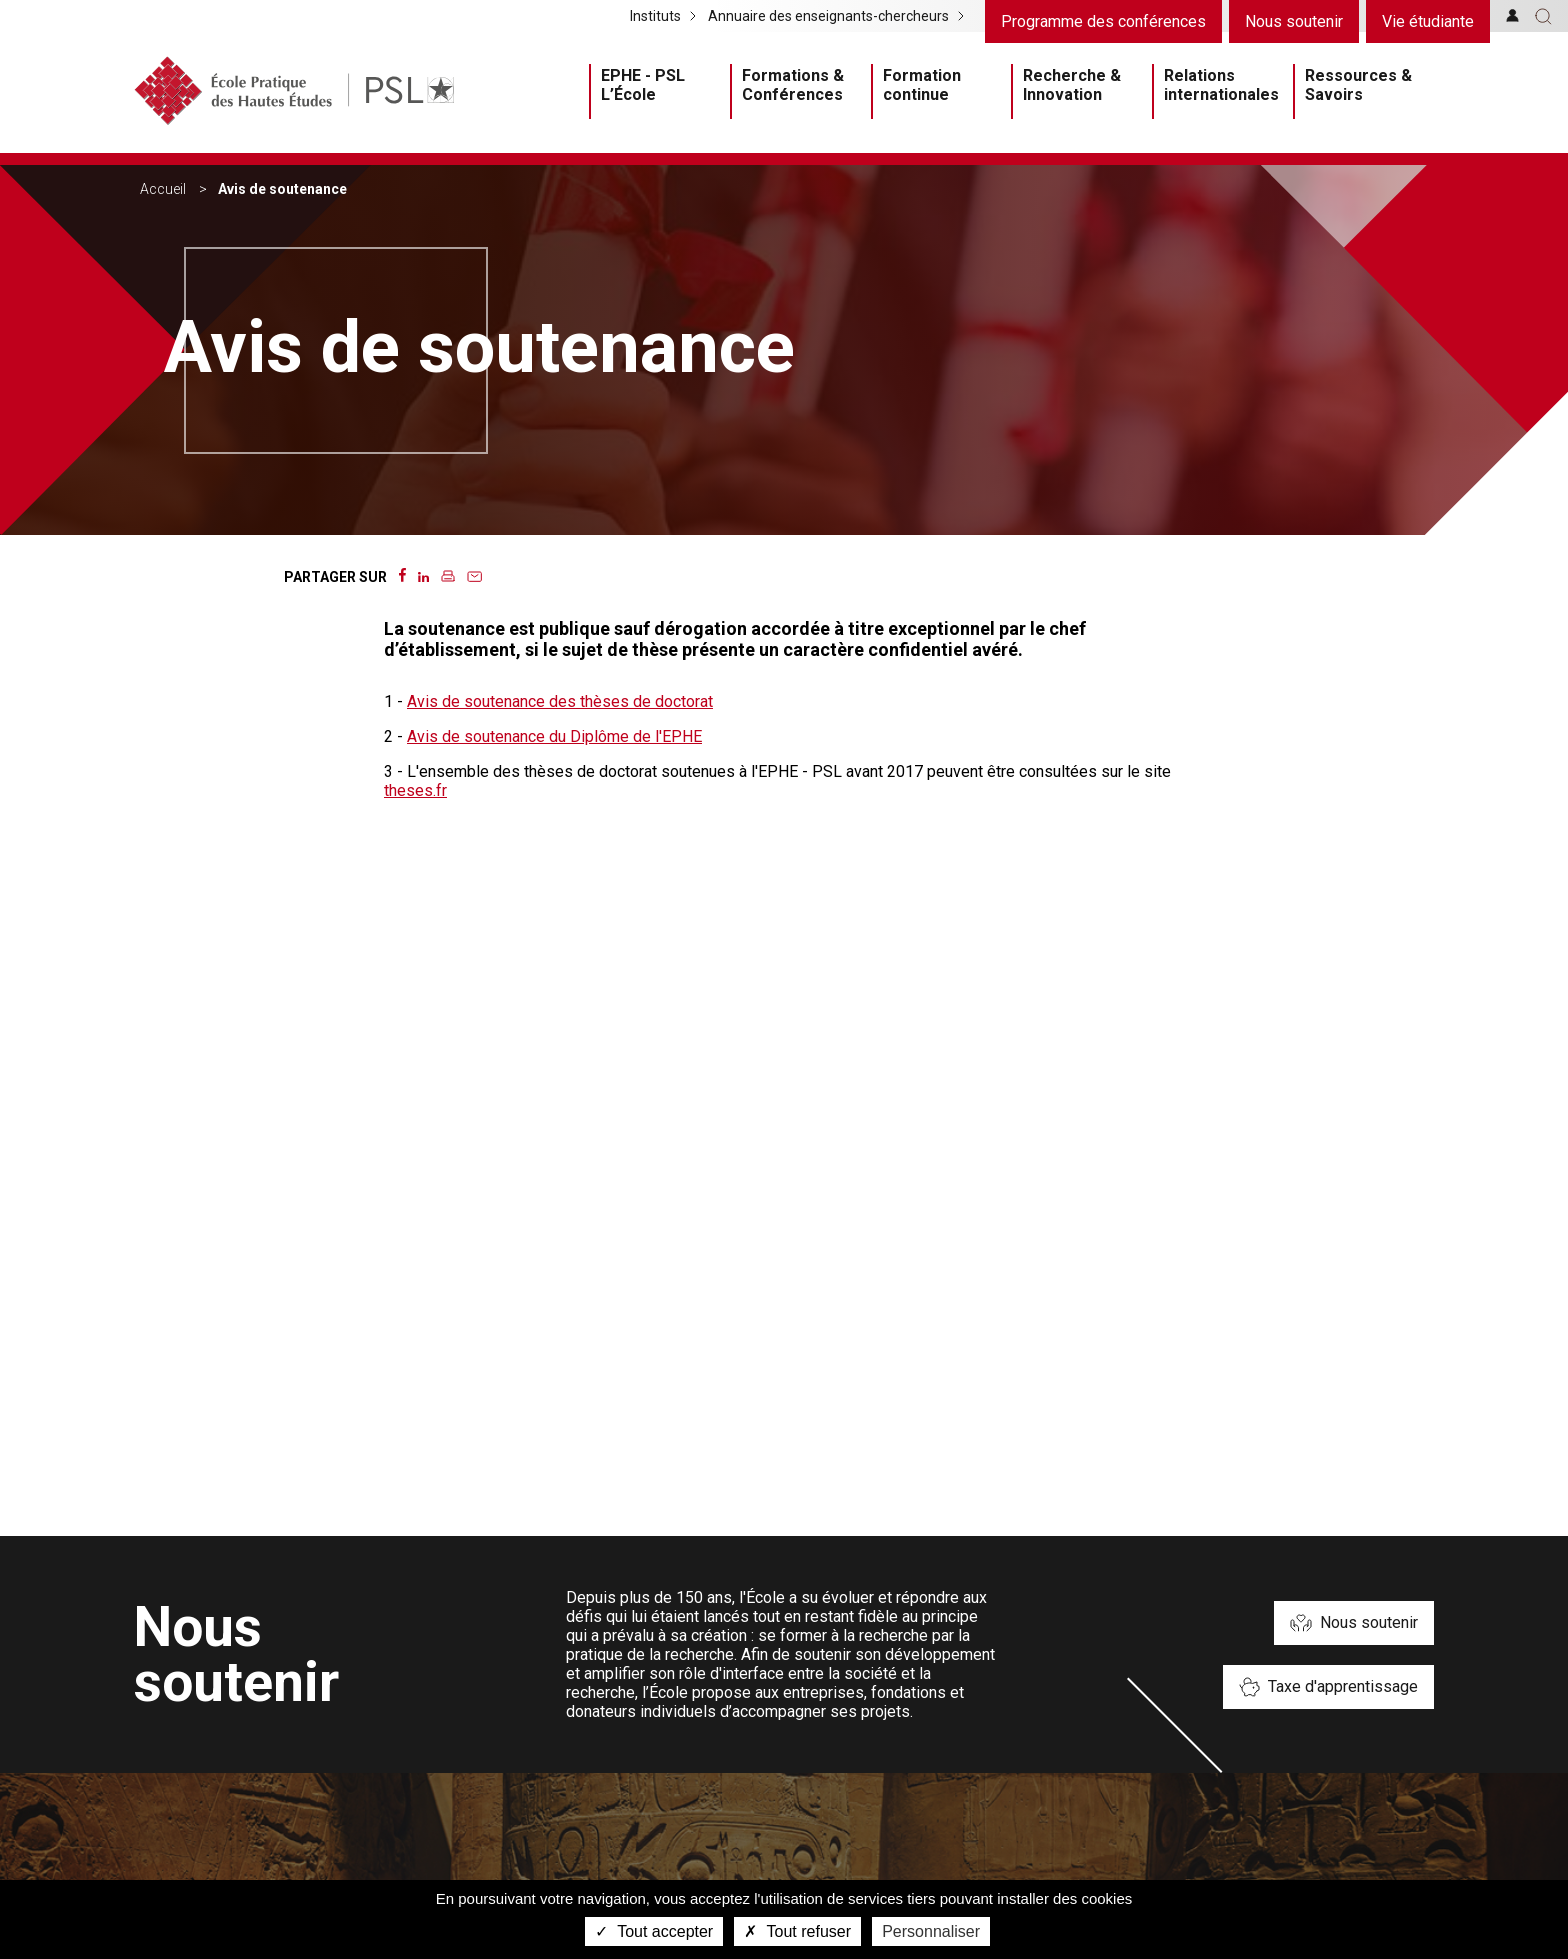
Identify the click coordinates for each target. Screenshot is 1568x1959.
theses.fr (415, 790)
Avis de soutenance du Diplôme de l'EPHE (554, 736)
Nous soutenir (1294, 21)
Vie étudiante (1428, 21)
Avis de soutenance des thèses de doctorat (560, 701)
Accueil (163, 189)
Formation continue (922, 85)
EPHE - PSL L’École (643, 85)
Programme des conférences (1103, 21)
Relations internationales (1221, 85)
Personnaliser (931, 1931)
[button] (1543, 16)
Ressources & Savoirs (1358, 85)
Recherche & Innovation (1072, 85)
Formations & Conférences (793, 85)
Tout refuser (797, 1931)
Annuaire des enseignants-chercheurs (828, 16)
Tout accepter (654, 1931)
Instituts (655, 16)
